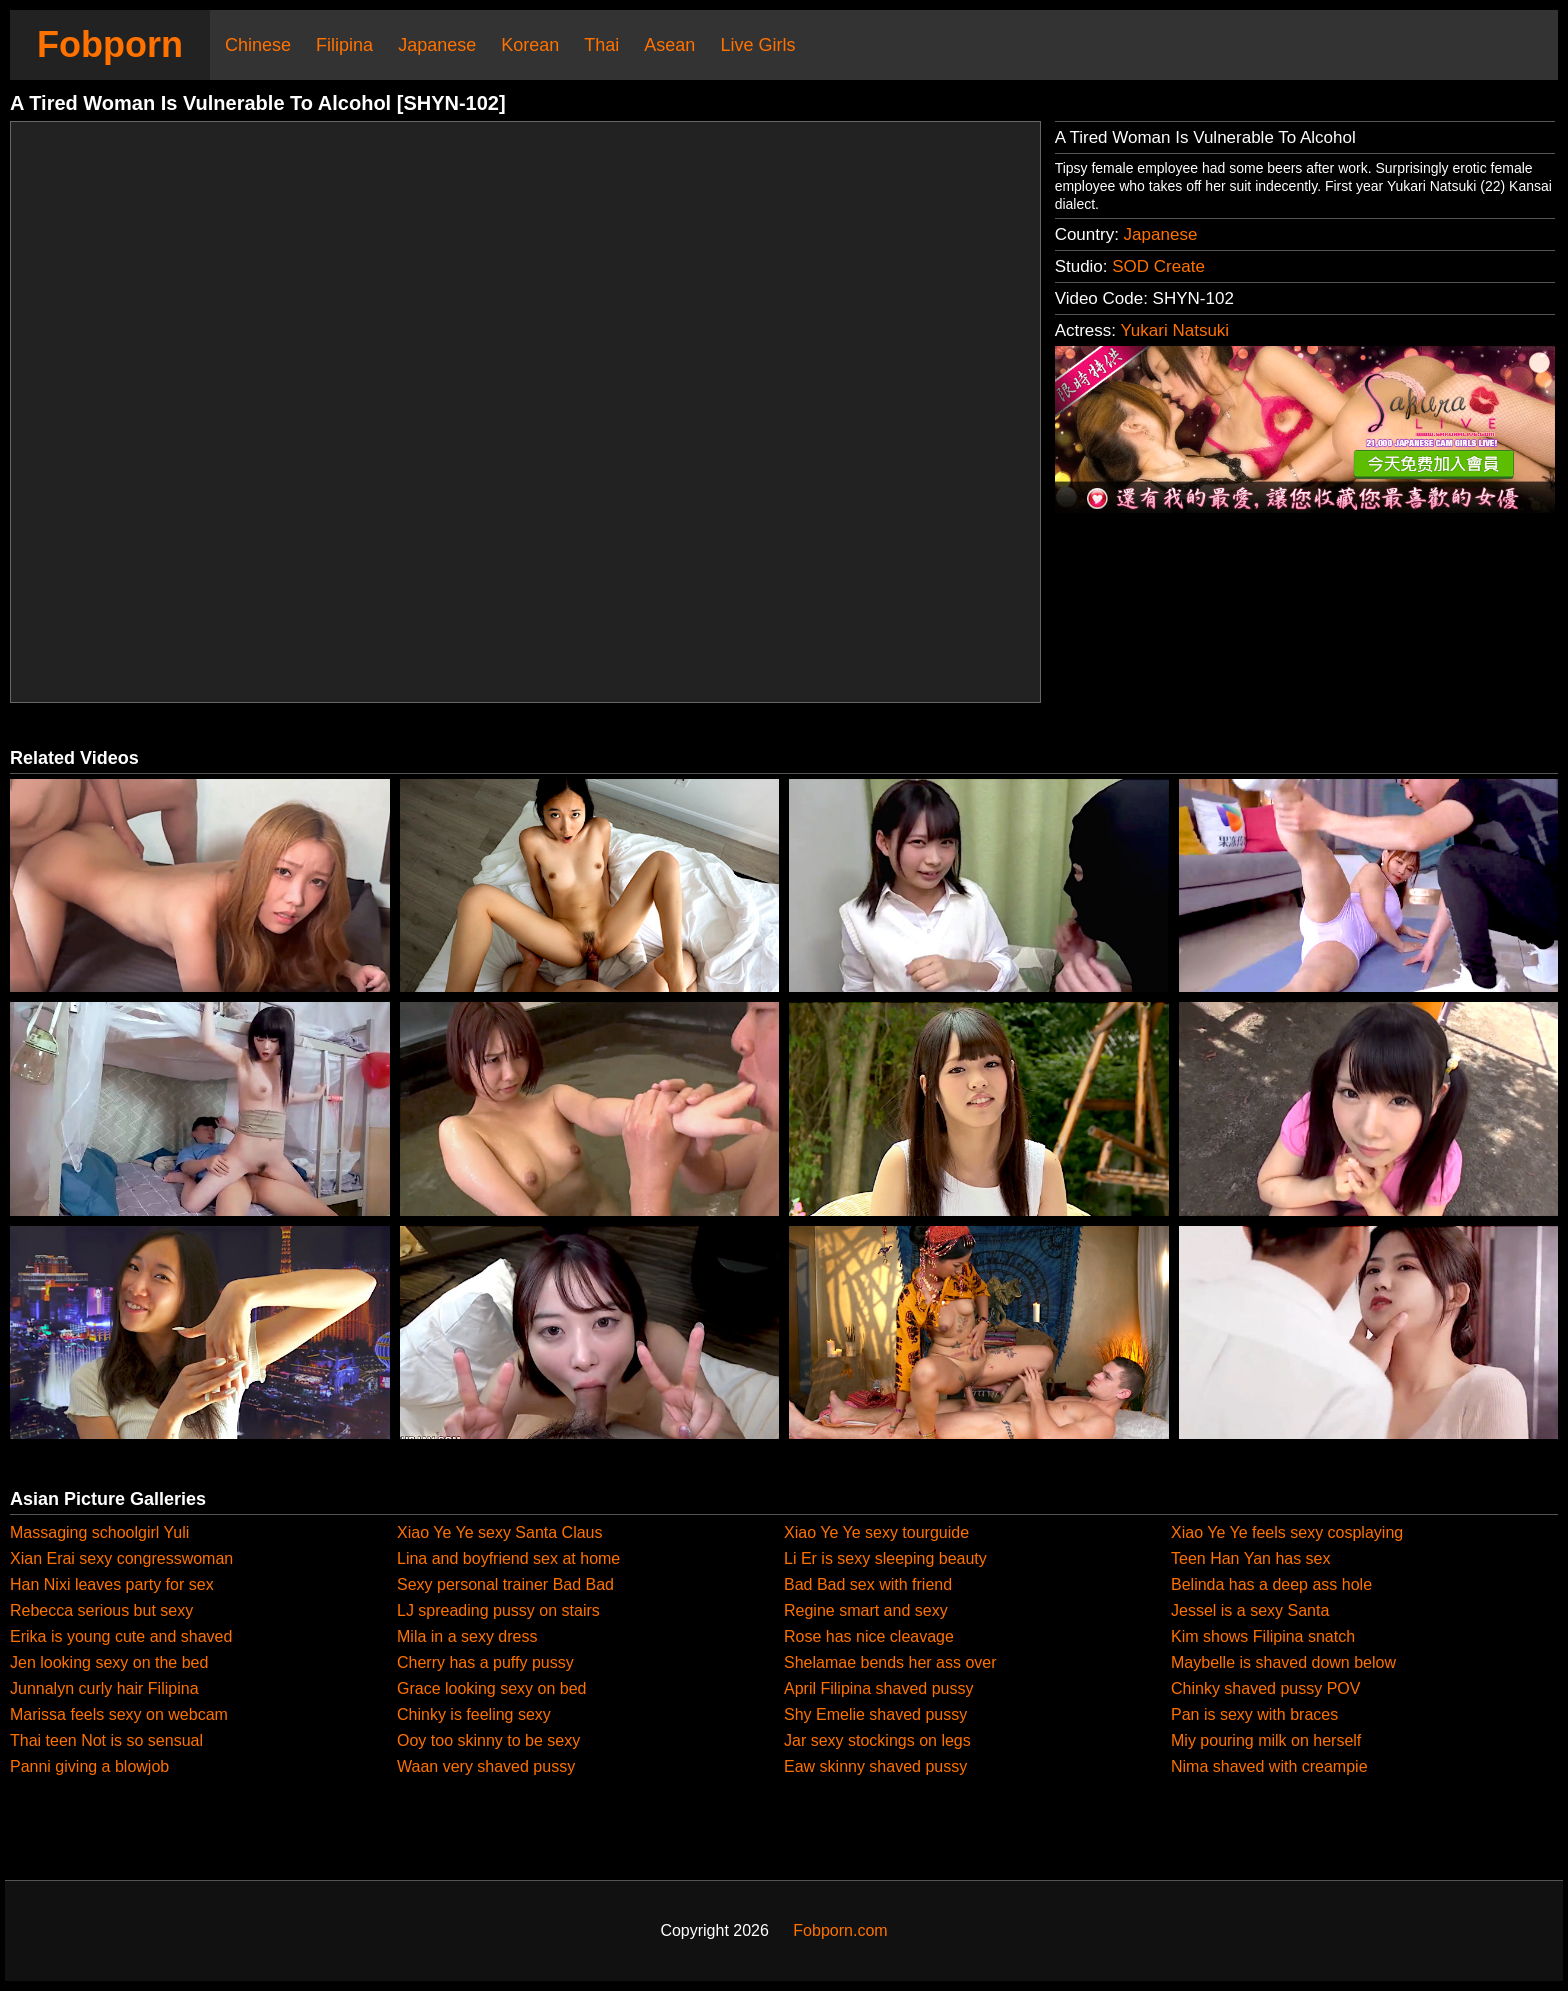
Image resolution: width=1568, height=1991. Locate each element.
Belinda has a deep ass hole (1271, 1584)
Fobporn (110, 44)
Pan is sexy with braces (1254, 1714)
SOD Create (1158, 266)
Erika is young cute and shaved (121, 1636)
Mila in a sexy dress (467, 1636)
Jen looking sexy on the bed (109, 1662)
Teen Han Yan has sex (1251, 1558)
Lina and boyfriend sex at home (508, 1558)
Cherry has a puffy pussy (485, 1662)
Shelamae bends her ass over (890, 1662)
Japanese (437, 45)
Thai (601, 45)
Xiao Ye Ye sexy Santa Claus (500, 1532)
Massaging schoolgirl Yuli (99, 1532)
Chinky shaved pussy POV (1265, 1688)
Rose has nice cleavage (869, 1636)
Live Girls (757, 45)
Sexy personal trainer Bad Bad (505, 1584)
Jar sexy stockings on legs (877, 1740)
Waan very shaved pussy (486, 1766)
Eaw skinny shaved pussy (875, 1766)
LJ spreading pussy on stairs (498, 1610)
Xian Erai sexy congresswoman (121, 1558)
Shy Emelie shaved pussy (875, 1714)
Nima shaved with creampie (1269, 1766)
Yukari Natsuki (1174, 330)
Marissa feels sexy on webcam (119, 1714)
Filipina (344, 45)
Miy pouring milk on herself (1266, 1740)
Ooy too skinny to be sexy (488, 1740)
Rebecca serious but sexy (101, 1610)
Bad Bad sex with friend (868, 1584)
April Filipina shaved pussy (878, 1688)
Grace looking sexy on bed (491, 1688)
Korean (530, 45)
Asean (669, 45)
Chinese (258, 45)
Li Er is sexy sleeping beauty (885, 1558)
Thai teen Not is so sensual (106, 1740)
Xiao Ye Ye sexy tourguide (876, 1532)
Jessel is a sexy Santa (1250, 1610)
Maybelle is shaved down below (1283, 1662)
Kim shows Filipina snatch (1263, 1636)
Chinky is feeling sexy (474, 1714)
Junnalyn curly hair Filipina (104, 1688)
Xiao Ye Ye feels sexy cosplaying (1287, 1532)
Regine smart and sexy (866, 1610)
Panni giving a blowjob (89, 1766)
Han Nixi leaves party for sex (112, 1584)
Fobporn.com (840, 1930)
